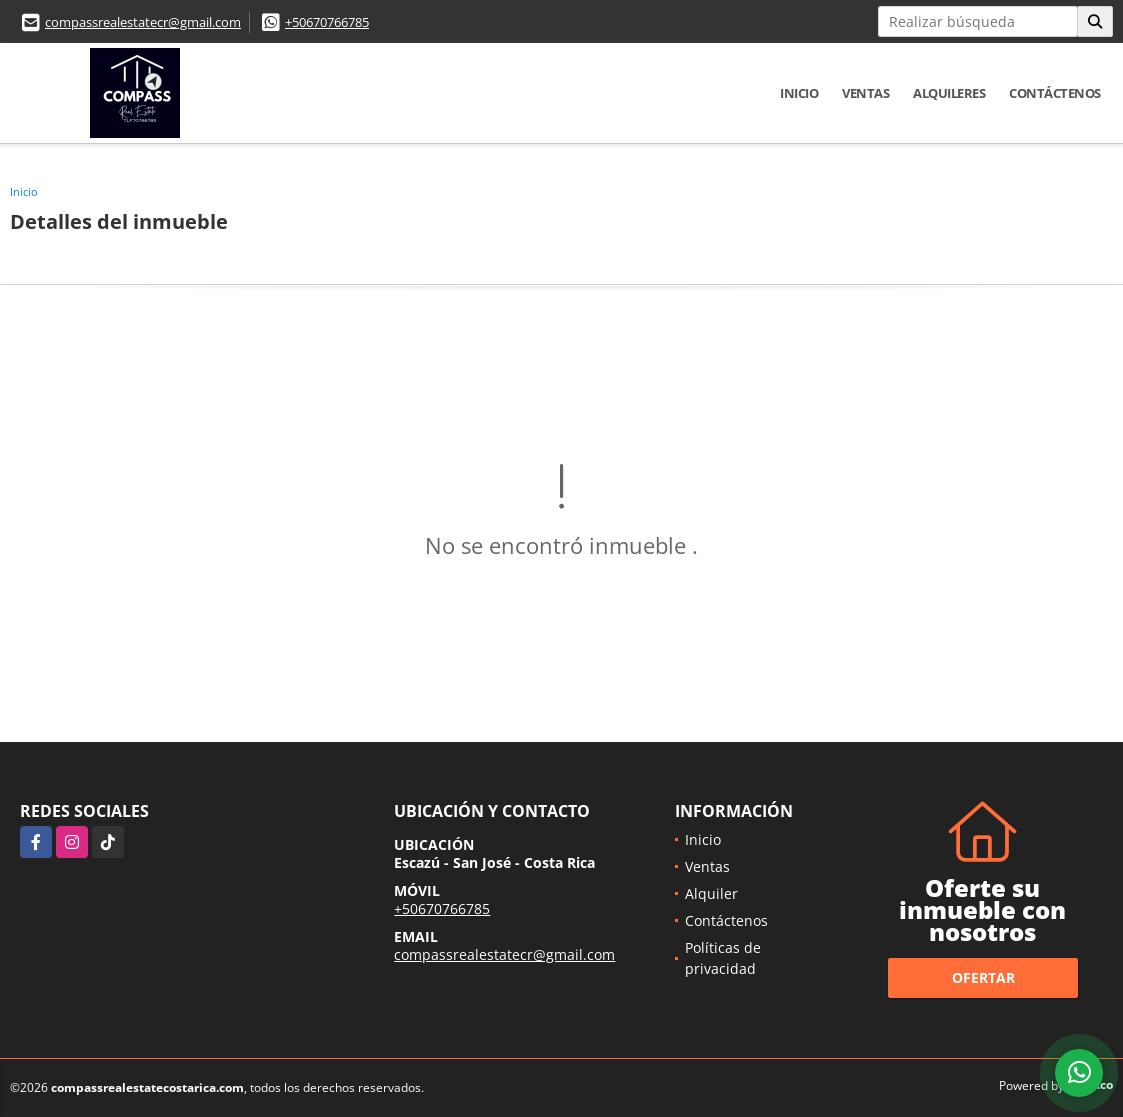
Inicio (799, 93)
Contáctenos (1055, 93)
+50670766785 (327, 22)
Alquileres (949, 93)
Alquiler (711, 893)
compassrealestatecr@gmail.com (143, 22)
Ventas (865, 93)
